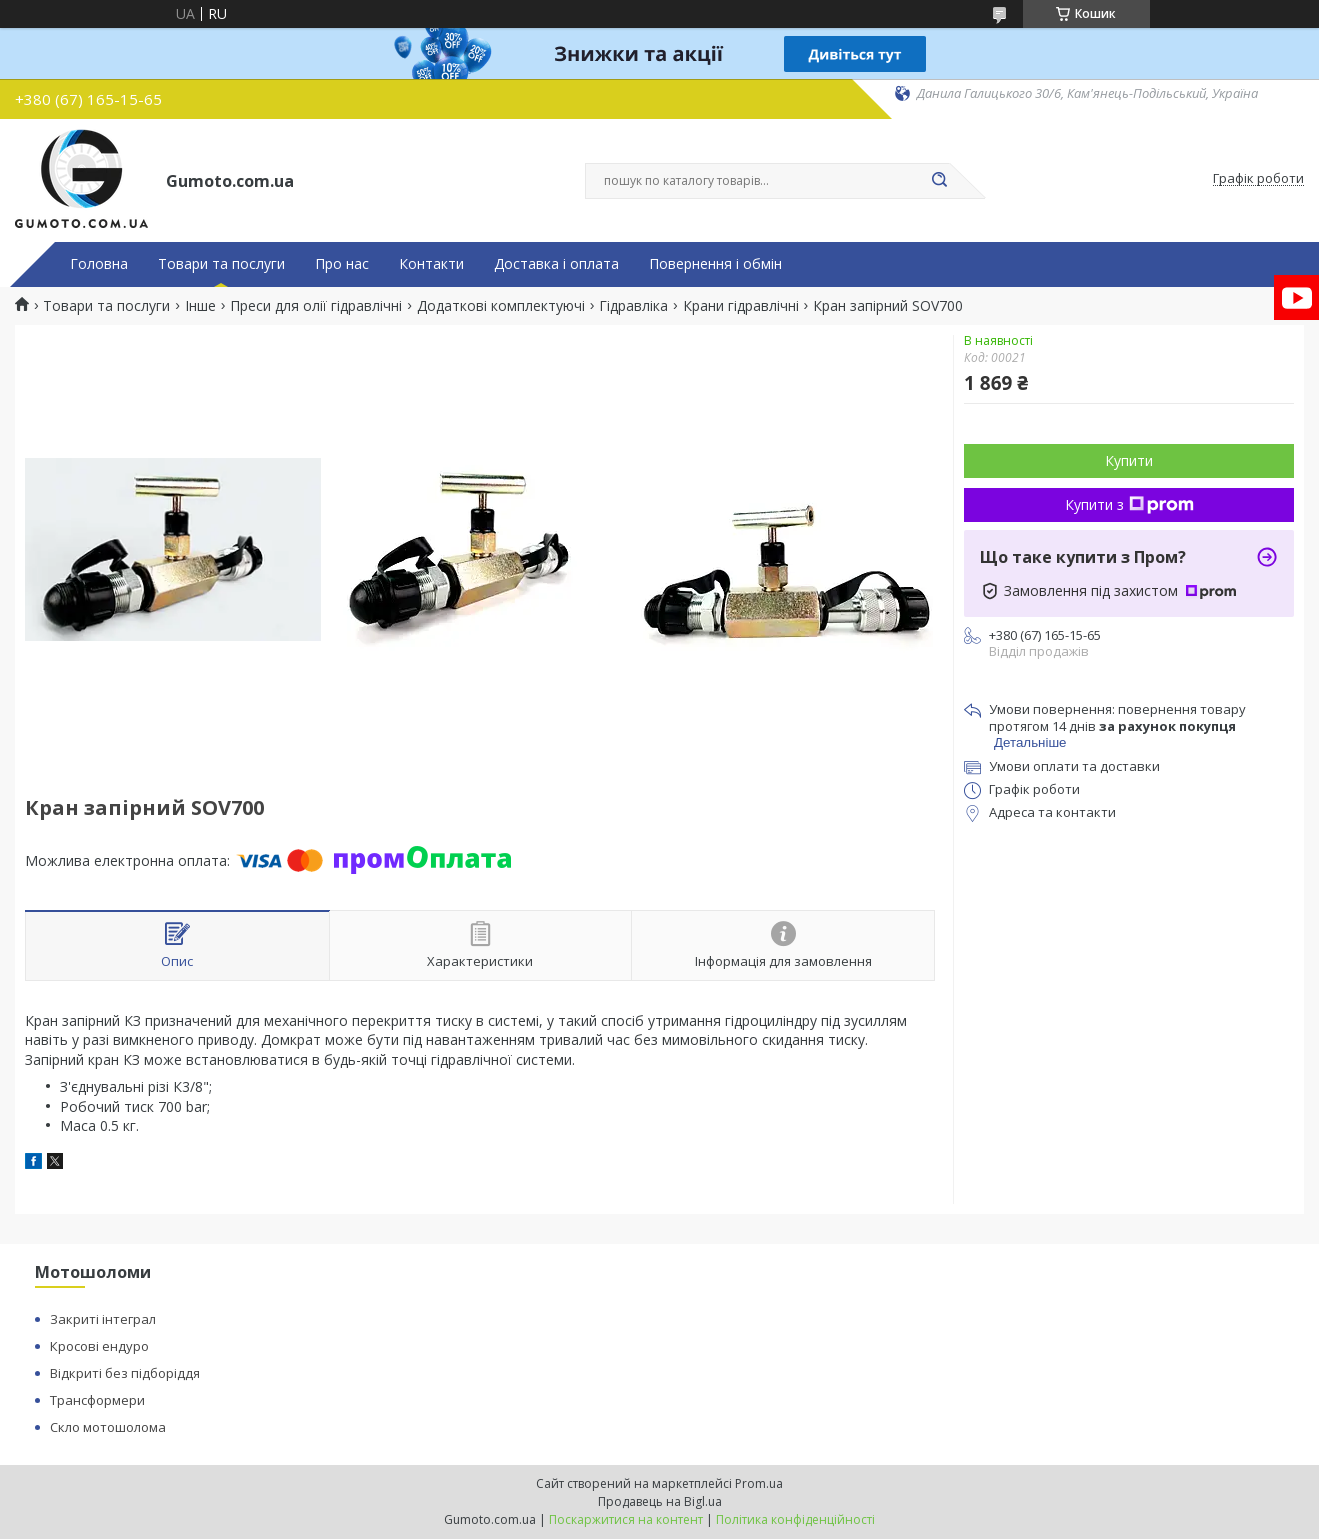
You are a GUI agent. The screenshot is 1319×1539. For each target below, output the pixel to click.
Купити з (1129, 504)
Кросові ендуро (99, 1346)
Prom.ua (759, 1483)
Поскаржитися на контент (626, 1519)
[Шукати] (940, 181)
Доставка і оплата (556, 264)
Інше (200, 306)
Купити (1129, 460)
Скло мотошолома (108, 1427)
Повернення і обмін (715, 264)
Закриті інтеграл (103, 1319)
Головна (99, 264)
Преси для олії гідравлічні (316, 306)
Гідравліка (633, 306)
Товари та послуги (221, 264)
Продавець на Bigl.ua (660, 1501)
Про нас (342, 264)
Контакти (431, 264)
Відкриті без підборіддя (125, 1373)
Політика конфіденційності (795, 1519)
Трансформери (97, 1400)
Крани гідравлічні (741, 306)
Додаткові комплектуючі (501, 306)
